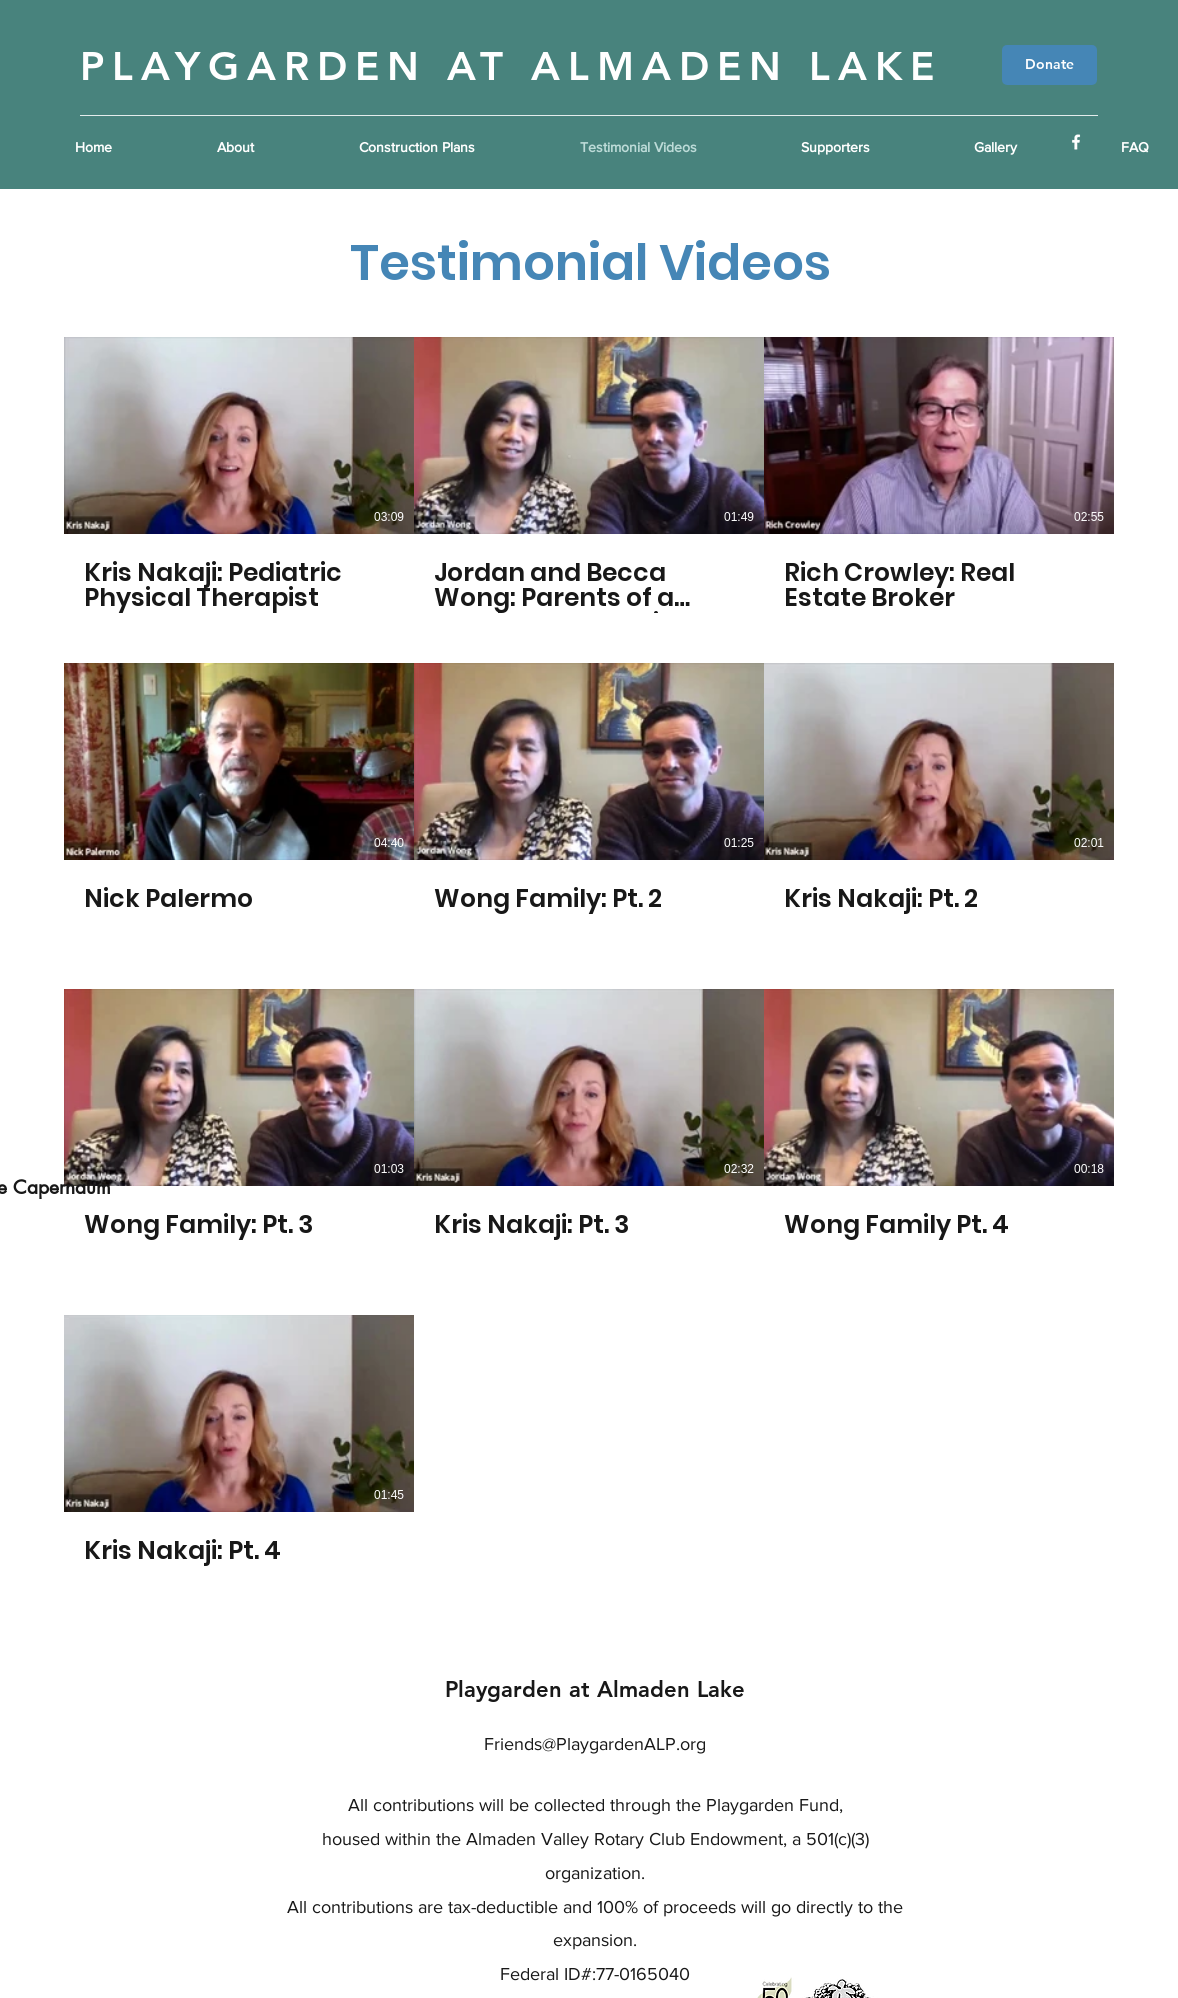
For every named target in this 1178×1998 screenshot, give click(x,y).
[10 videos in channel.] (589, 964)
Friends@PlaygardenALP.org (595, 1744)
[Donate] (1049, 65)
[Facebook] (1076, 142)
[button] (454, 147)
